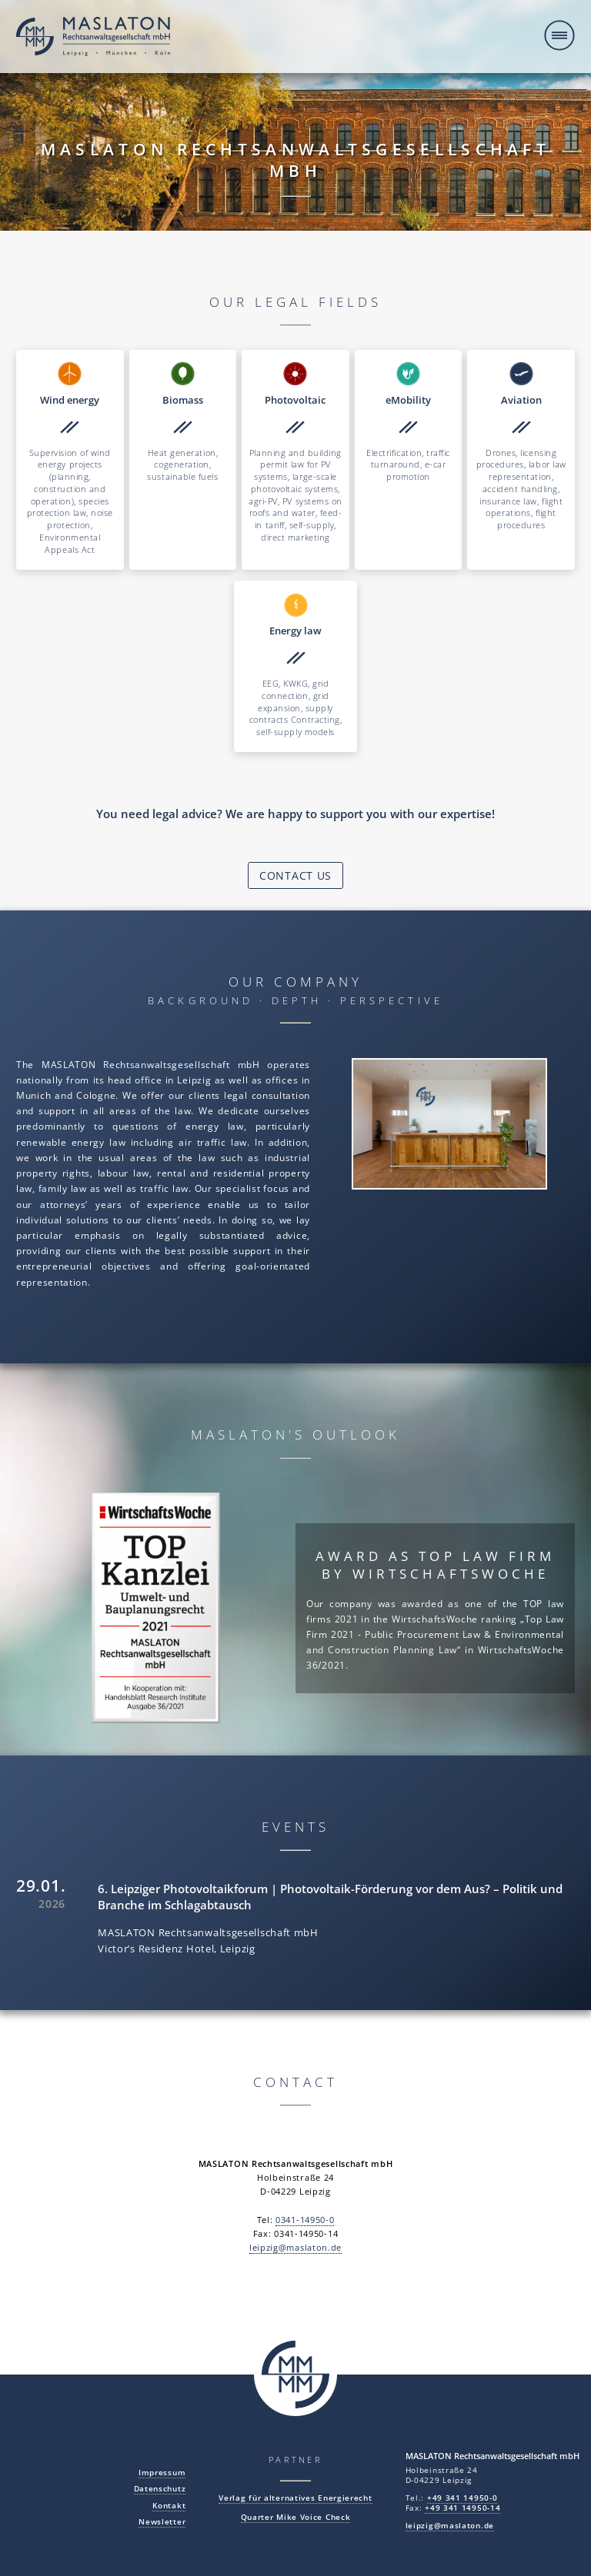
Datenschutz (160, 2489)
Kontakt (168, 2506)
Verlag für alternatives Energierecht (295, 2498)
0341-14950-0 (304, 2220)
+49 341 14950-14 (462, 2508)
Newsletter (162, 2522)
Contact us (295, 875)
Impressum (162, 2473)
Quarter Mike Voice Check (296, 2517)
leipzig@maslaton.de (295, 2247)
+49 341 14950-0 (462, 2498)
